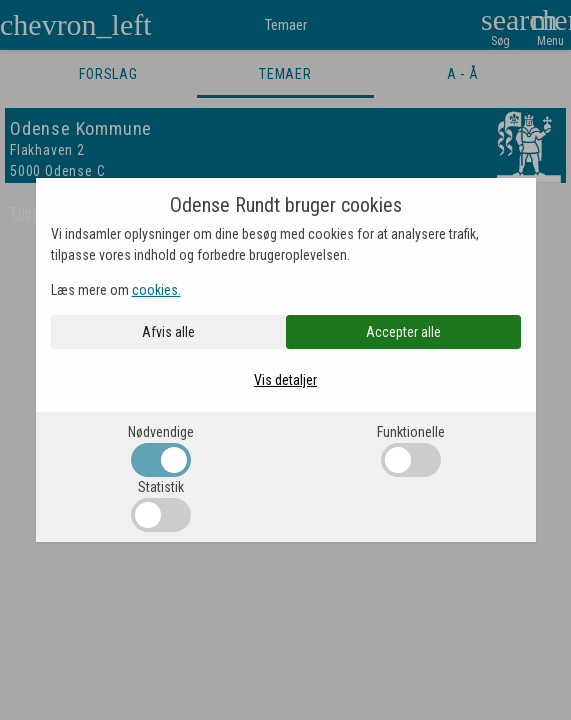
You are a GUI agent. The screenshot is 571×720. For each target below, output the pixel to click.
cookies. (156, 290)
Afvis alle (168, 332)
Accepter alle (403, 332)
